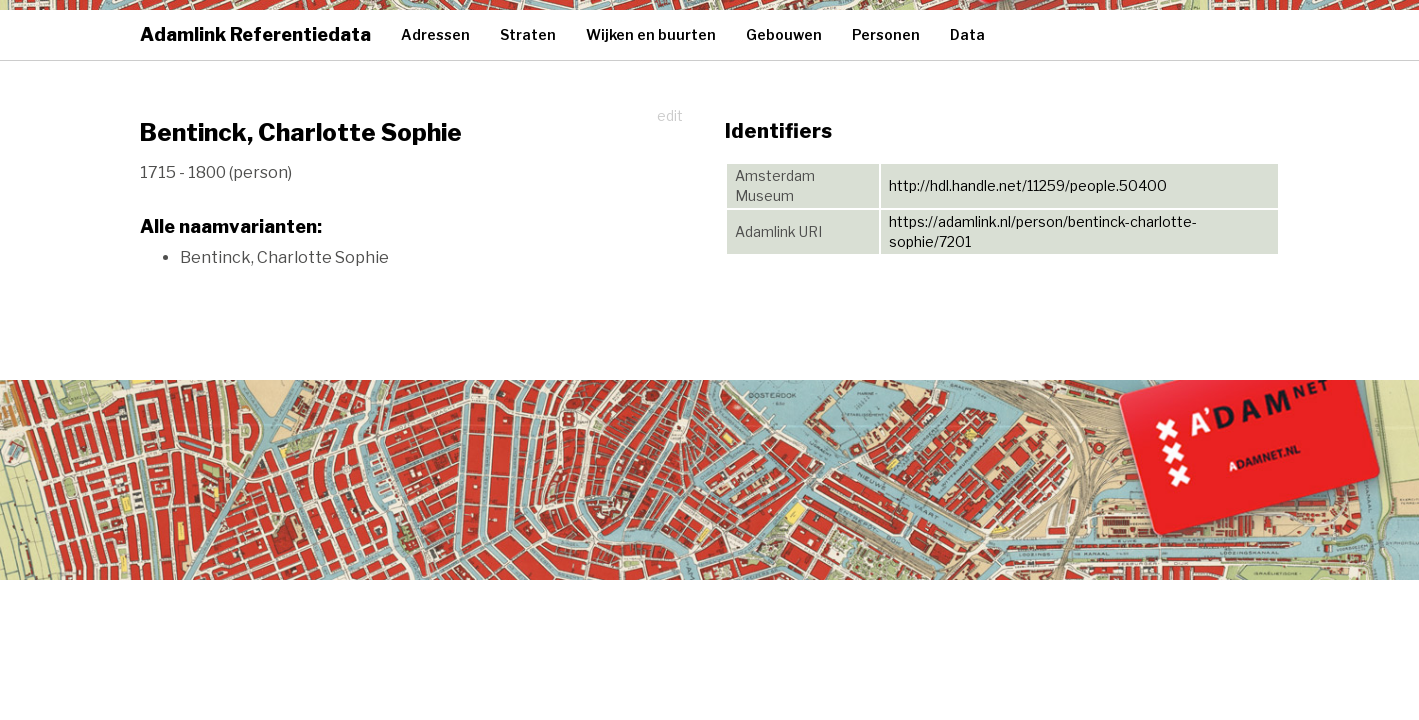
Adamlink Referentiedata (255, 34)
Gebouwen (784, 34)
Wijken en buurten (651, 34)
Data (967, 34)
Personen (886, 34)
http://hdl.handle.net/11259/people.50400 (1028, 185)
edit (670, 115)
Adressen (435, 34)
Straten (528, 34)
